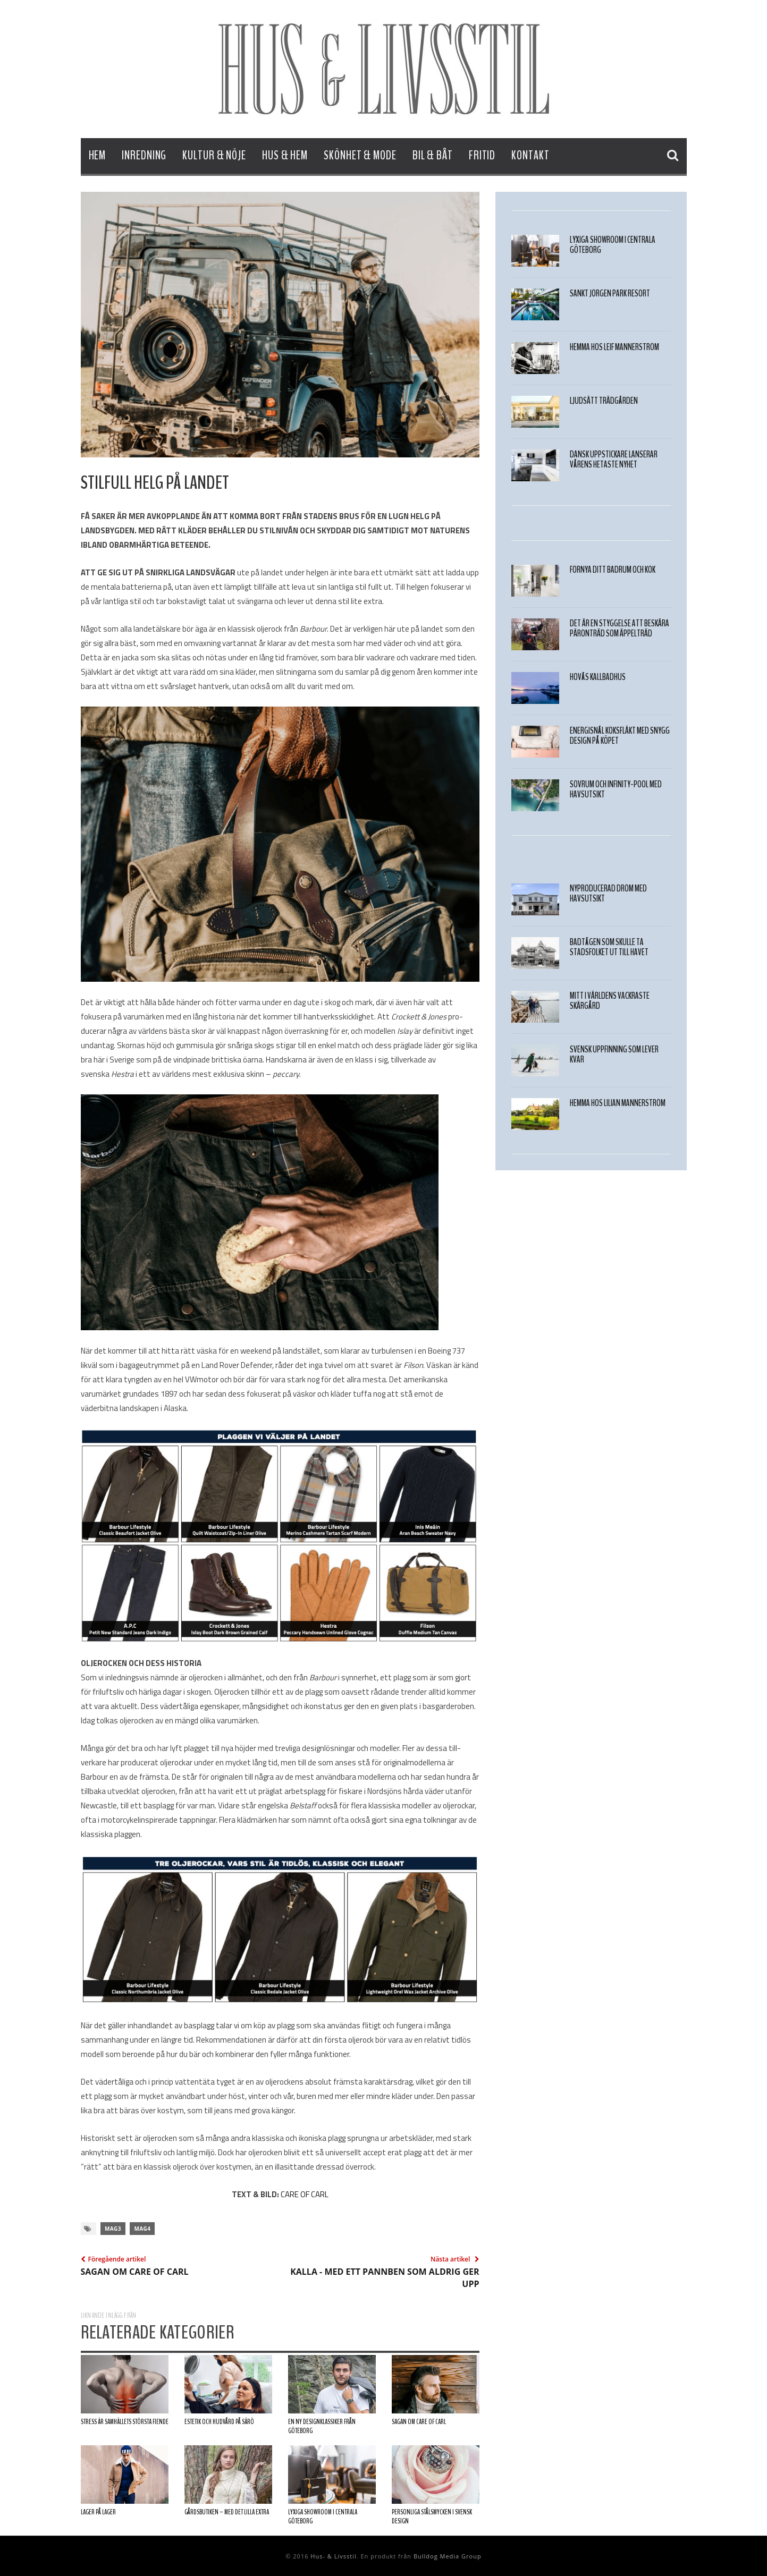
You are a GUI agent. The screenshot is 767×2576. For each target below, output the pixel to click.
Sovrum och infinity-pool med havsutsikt (616, 789)
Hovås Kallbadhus (598, 677)
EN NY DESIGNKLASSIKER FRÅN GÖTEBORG (322, 2426)
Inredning (144, 155)
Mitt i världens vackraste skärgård (610, 1001)
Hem (97, 155)
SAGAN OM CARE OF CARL (419, 2422)
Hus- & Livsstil (333, 2556)
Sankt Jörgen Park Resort (610, 293)
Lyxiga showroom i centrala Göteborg (322, 2516)
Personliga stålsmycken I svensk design (432, 2516)
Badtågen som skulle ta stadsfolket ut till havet (609, 947)
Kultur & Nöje (214, 155)
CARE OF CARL (304, 2194)
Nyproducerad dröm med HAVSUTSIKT (608, 893)
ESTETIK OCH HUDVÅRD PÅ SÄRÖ (219, 2422)
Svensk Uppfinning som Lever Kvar (614, 1054)
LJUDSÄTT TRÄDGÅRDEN (604, 401)
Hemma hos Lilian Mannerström (617, 1103)
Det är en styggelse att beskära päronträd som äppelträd (619, 628)
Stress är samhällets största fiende (124, 2422)
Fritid (482, 155)
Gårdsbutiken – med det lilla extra (226, 2512)
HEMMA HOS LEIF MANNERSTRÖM (614, 347)
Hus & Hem (285, 155)
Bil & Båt (432, 155)
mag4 (142, 2228)
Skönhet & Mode (360, 155)
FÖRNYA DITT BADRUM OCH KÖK (612, 570)
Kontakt (530, 155)
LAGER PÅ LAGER (98, 2512)
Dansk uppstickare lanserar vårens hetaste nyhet (614, 459)
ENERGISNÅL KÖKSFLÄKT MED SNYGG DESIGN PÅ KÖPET (620, 736)
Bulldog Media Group (448, 2556)
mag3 (113, 2228)
